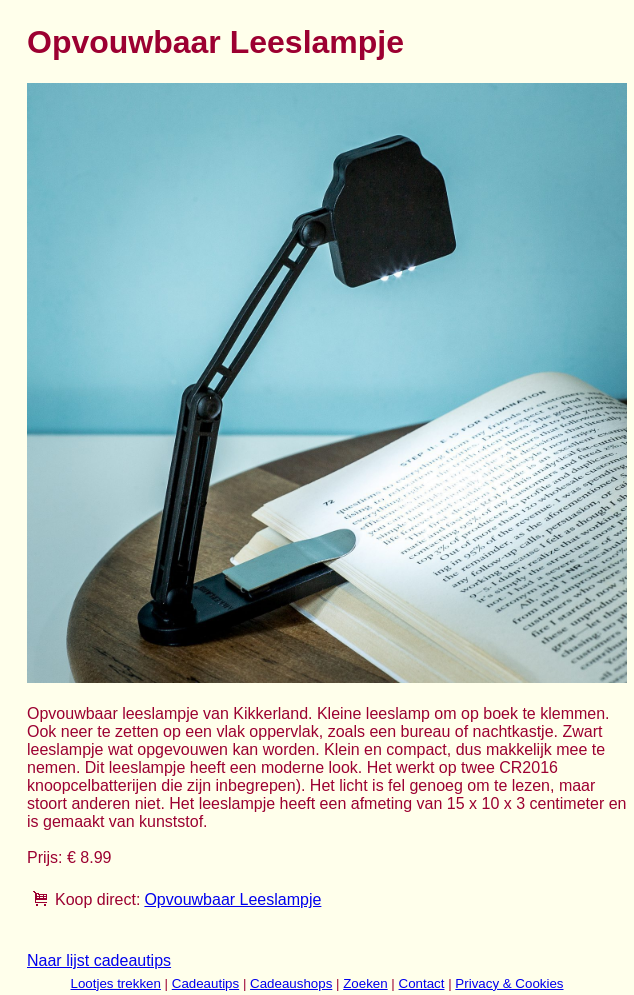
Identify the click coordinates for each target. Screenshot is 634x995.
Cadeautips (205, 983)
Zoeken (365, 983)
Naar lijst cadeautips (99, 960)
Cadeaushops (291, 983)
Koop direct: (97, 899)
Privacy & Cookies (509, 983)
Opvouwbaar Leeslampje (232, 899)
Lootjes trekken (115, 983)
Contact (422, 983)
